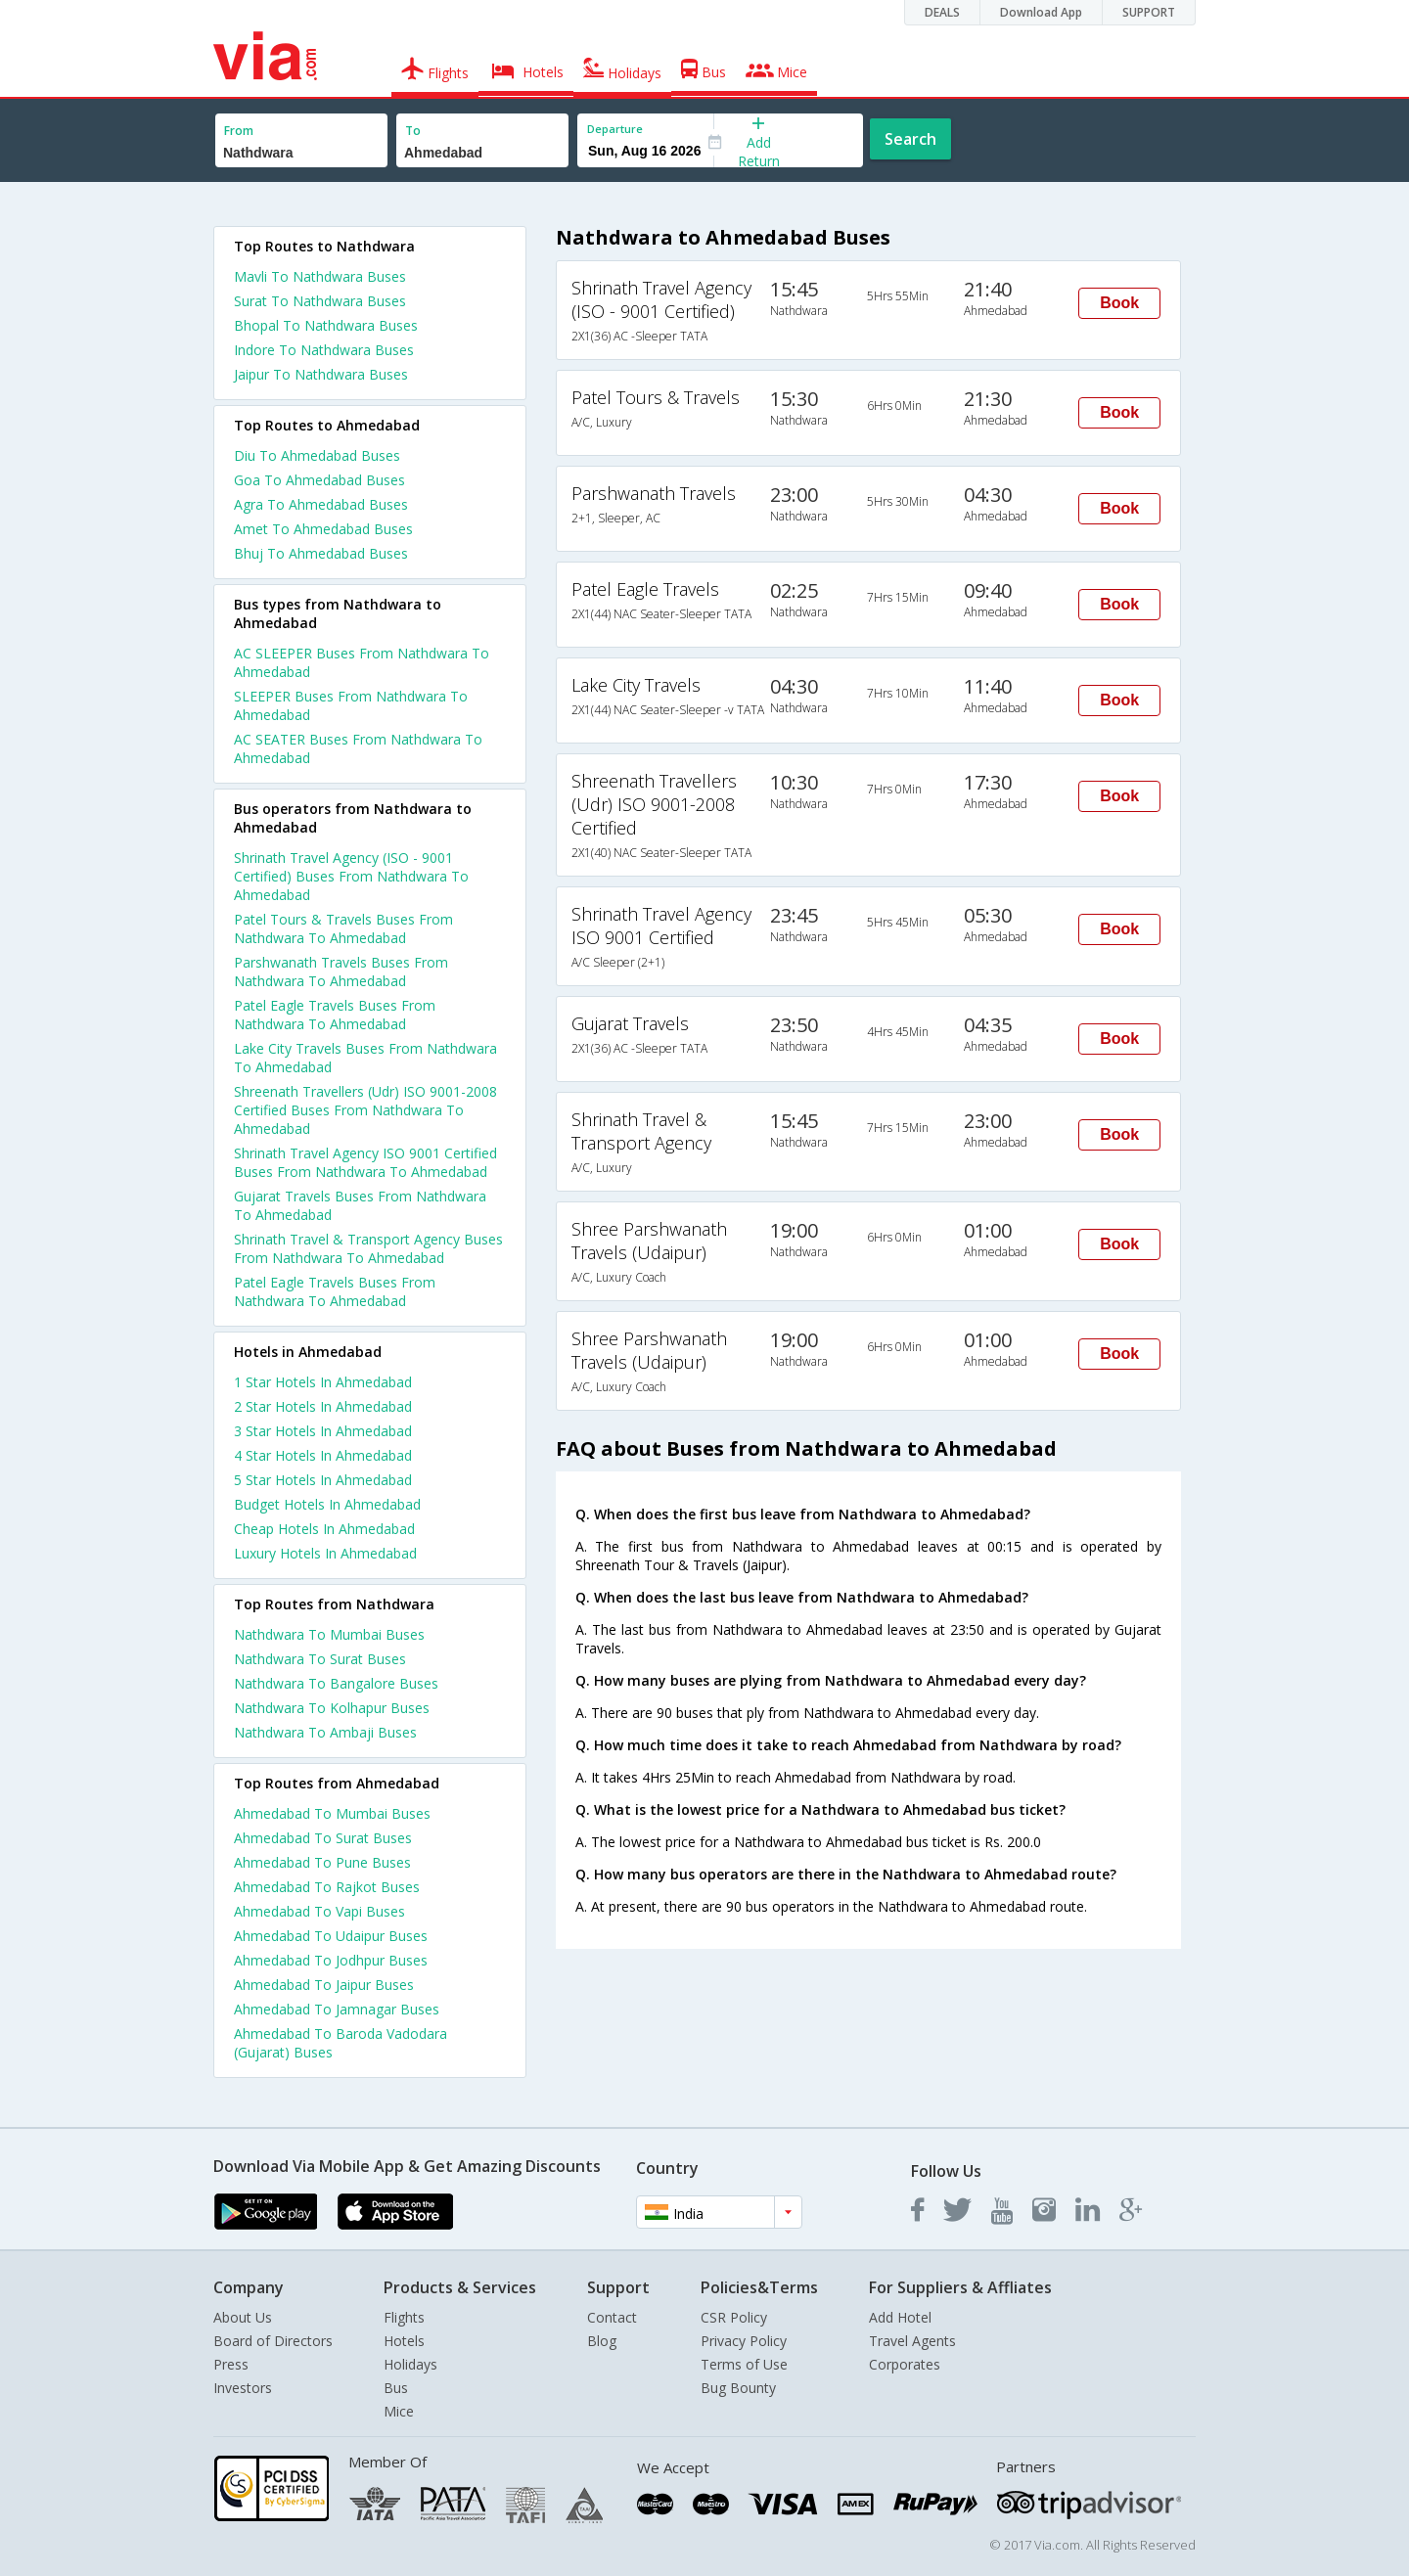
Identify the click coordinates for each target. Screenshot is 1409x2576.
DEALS (942, 12)
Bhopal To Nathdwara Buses (326, 325)
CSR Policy (734, 2317)
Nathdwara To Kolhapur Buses (332, 1707)
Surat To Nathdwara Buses (320, 301)
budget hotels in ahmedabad (327, 1504)
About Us (242, 2317)
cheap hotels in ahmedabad (324, 1528)
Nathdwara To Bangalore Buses (336, 1683)
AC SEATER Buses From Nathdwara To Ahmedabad (358, 748)
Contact (612, 2317)
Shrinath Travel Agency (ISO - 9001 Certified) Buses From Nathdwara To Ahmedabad (351, 876)
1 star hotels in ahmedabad (323, 1382)
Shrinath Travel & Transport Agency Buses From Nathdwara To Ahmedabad (368, 1248)
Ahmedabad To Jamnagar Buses (336, 2009)
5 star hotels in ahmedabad (323, 1479)
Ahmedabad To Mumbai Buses (332, 1813)
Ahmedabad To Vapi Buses (319, 1911)
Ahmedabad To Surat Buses (323, 1838)
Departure (615, 128)
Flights (404, 2317)
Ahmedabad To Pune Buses (322, 1862)
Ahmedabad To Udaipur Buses (331, 1935)
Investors (242, 2387)
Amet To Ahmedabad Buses (323, 529)
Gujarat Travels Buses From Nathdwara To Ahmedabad (360, 1205)
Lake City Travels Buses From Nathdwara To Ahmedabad (365, 1057)
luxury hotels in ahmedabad (325, 1553)
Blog (601, 2340)
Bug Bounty (738, 2387)
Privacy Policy (744, 2340)
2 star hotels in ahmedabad (323, 1406)
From (238, 130)
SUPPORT (1148, 12)
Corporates (904, 2364)
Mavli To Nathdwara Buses (320, 276)
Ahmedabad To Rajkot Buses (327, 1886)
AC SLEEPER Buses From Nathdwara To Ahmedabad (361, 662)
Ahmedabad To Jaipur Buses (324, 1984)
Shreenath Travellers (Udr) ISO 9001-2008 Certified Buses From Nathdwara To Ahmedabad (365, 1110)
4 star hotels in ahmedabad (323, 1455)
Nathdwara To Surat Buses (320, 1659)
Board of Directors (273, 2340)
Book (1119, 302)
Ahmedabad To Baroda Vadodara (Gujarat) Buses (340, 2042)
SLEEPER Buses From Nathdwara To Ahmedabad (351, 705)
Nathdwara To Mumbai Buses (329, 1634)
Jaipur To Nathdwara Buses (321, 374)
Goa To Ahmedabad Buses (319, 480)
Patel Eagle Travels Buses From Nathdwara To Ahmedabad (334, 1014)
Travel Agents (912, 2340)
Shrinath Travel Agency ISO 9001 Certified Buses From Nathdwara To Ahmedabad (365, 1162)
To (413, 130)
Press (231, 2364)
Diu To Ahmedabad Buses (317, 455)
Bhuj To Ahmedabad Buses (321, 553)
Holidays (410, 2364)
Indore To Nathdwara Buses (324, 349)
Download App (1041, 12)
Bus (396, 2387)
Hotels (404, 2340)
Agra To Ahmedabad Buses (321, 504)
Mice (399, 2411)
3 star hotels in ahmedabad (323, 1431)
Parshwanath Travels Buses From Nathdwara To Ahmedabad (341, 971)
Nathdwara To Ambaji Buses (325, 1732)
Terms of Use (744, 2364)
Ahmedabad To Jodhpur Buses (331, 1960)
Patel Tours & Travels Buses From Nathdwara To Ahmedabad (343, 928)
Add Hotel (900, 2317)
